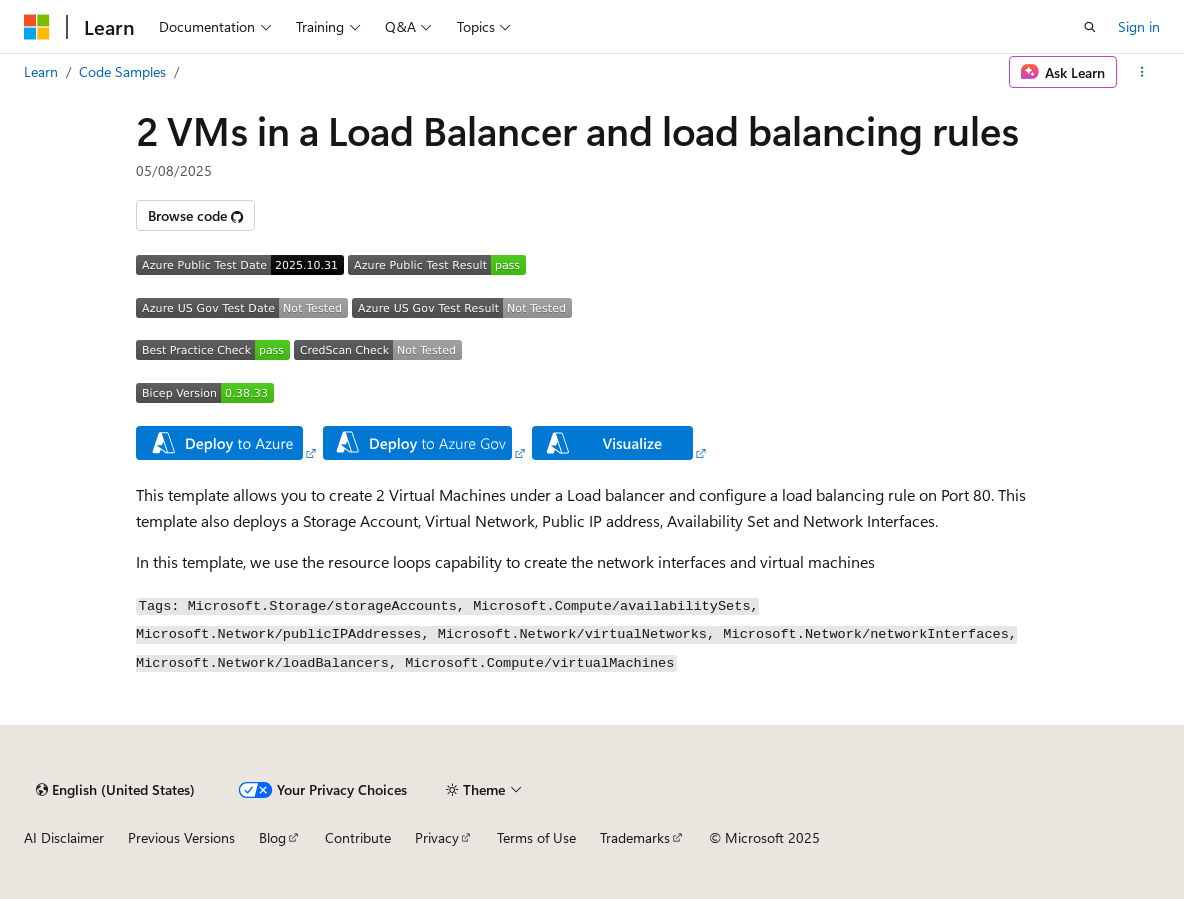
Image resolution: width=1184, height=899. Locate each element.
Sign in (1139, 26)
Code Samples (122, 71)
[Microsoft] (37, 27)
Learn (41, 71)
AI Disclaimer (64, 837)
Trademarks (635, 837)
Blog (272, 837)
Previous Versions (181, 837)
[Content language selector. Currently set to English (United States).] (115, 790)
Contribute (358, 837)
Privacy (437, 837)
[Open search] (1090, 27)
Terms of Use (536, 837)
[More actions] (1142, 72)
